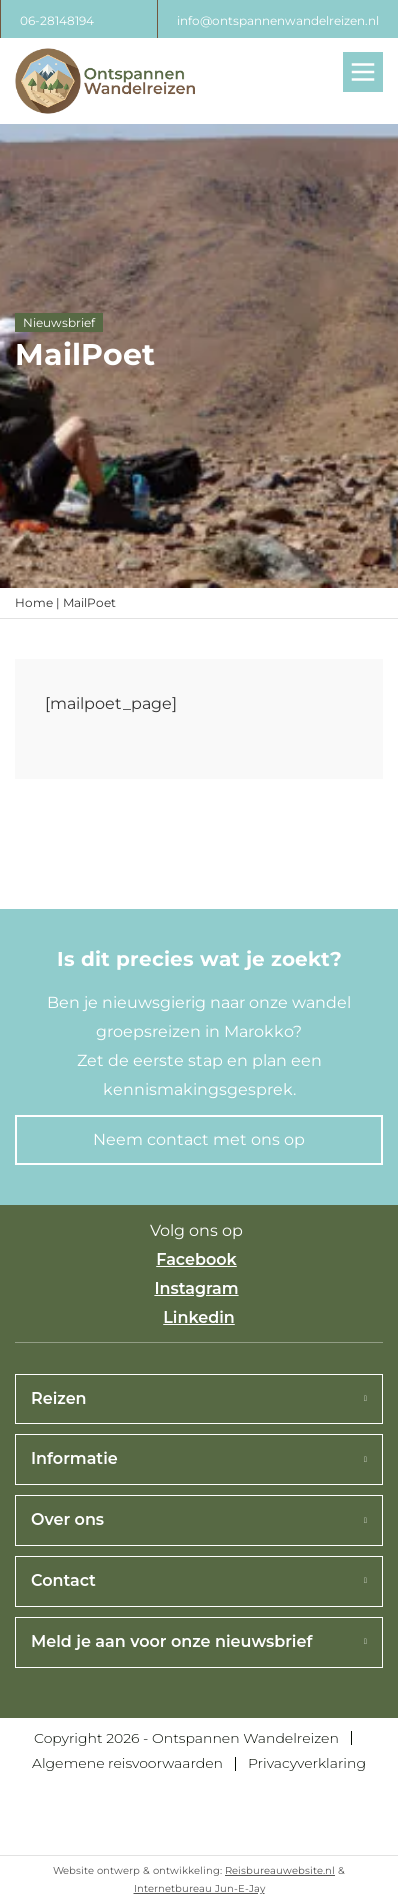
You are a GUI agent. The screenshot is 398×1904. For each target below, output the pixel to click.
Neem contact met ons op (199, 1139)
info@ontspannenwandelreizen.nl (278, 20)
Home (34, 602)
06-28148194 (57, 20)
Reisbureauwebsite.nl (280, 1870)
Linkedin (199, 1317)
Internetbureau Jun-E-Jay (199, 1888)
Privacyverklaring (307, 1763)
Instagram (196, 1288)
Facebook (196, 1259)
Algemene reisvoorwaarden (127, 1763)
